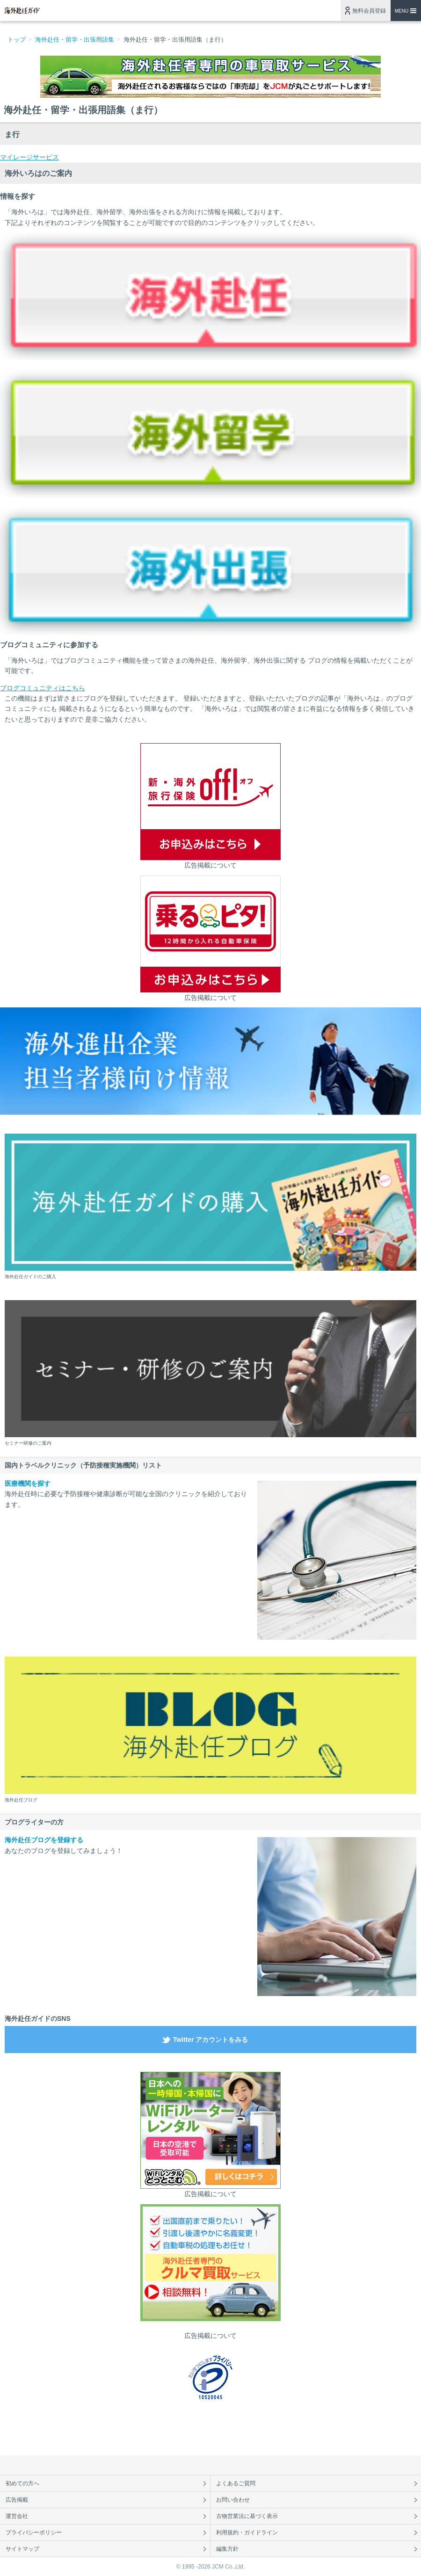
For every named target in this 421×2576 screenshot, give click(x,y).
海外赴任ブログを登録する (44, 1840)
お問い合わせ (233, 2499)
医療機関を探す (28, 1483)
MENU (401, 11)
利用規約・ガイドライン (247, 2532)
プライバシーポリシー (34, 2532)
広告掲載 (17, 2499)
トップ (16, 39)
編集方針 (227, 2549)
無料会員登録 (369, 10)
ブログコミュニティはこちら (42, 688)
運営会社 (17, 2516)
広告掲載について (210, 865)
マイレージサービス (29, 157)
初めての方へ (22, 2483)
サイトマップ (22, 2549)
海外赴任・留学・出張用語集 (74, 39)
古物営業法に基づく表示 (247, 2516)
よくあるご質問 (235, 2483)
